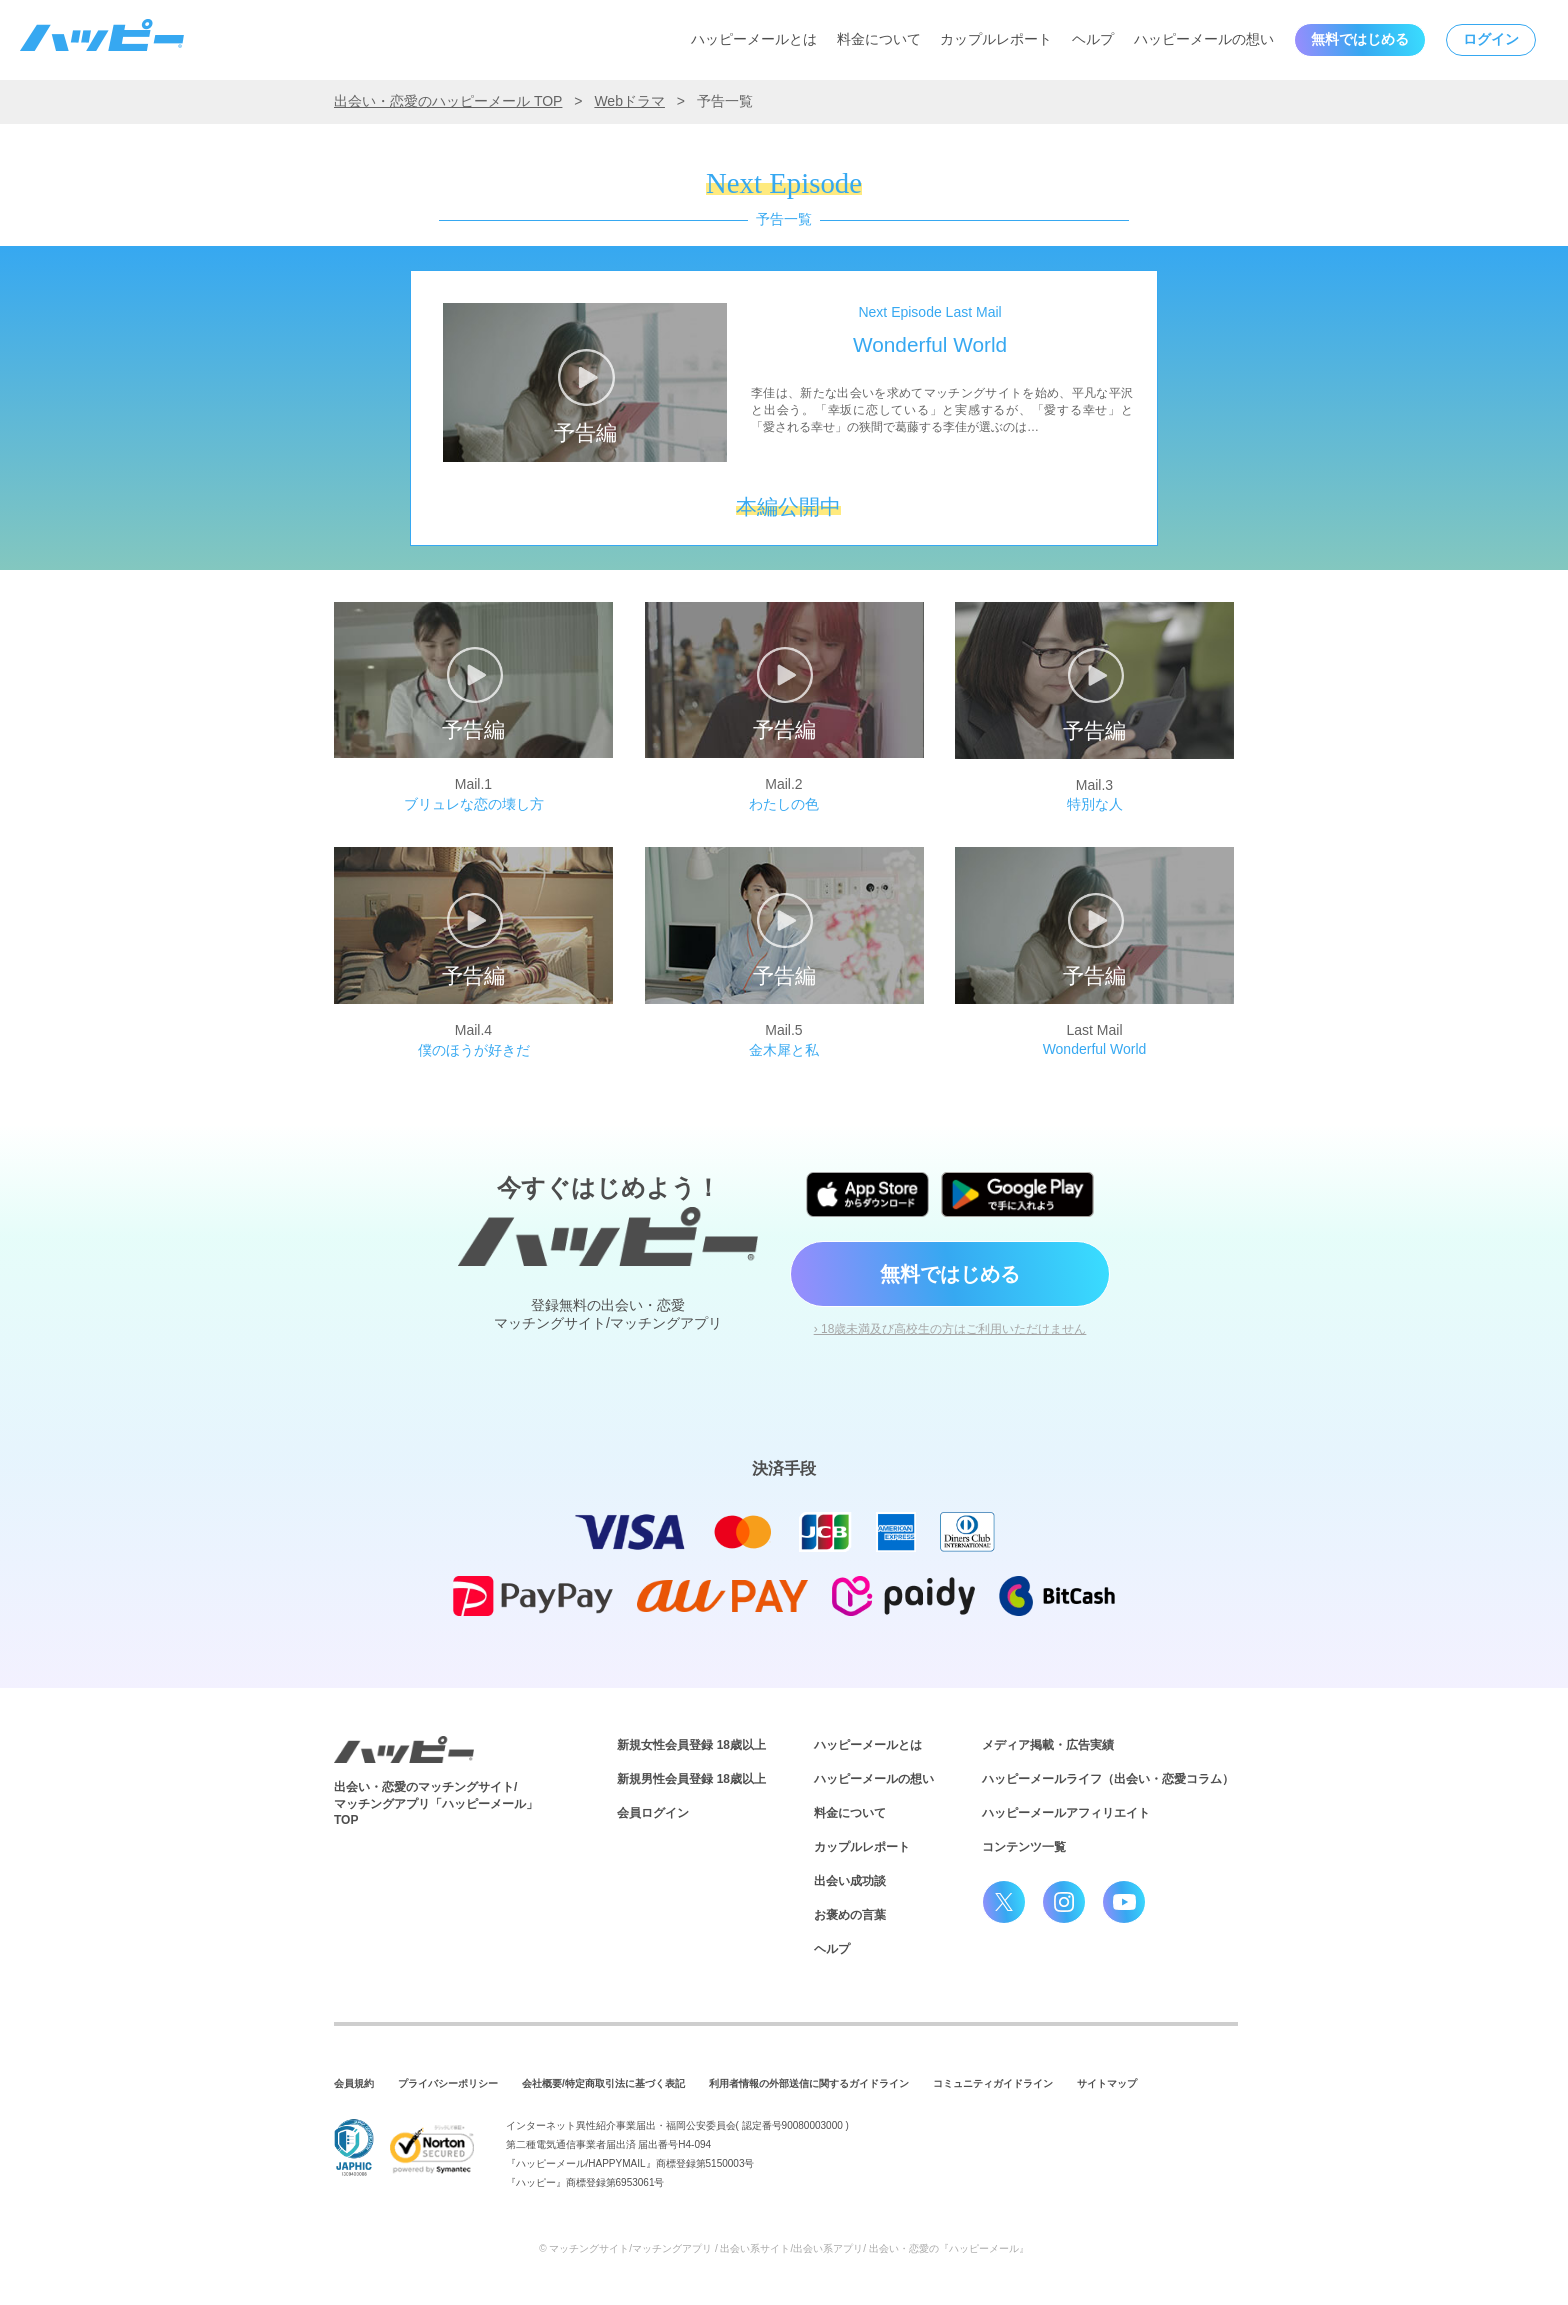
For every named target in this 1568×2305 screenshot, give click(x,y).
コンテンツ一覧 (1024, 1847)
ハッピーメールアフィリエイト (1066, 1813)
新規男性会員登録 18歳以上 (691, 1779)
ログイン (1491, 39)
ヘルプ (1093, 39)
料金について (879, 39)
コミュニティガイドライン (993, 2083)
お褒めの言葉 (850, 1915)
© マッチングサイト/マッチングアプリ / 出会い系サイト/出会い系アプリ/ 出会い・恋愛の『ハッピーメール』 (784, 2248)
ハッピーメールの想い (1204, 39)
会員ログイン (653, 1813)
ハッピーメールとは (754, 39)
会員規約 (354, 2083)
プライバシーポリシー (448, 2083)
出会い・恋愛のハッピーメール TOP (448, 101)
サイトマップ (1107, 2083)
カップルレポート (996, 39)
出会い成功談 (850, 1881)
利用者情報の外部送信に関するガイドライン (809, 2083)
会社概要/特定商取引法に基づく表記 (603, 2083)
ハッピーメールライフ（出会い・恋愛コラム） (1108, 1779)
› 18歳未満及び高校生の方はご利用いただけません (950, 1329)
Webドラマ (629, 101)
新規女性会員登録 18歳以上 (691, 1745)
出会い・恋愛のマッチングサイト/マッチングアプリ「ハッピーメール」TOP (436, 1804)
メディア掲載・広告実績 (1048, 1745)
